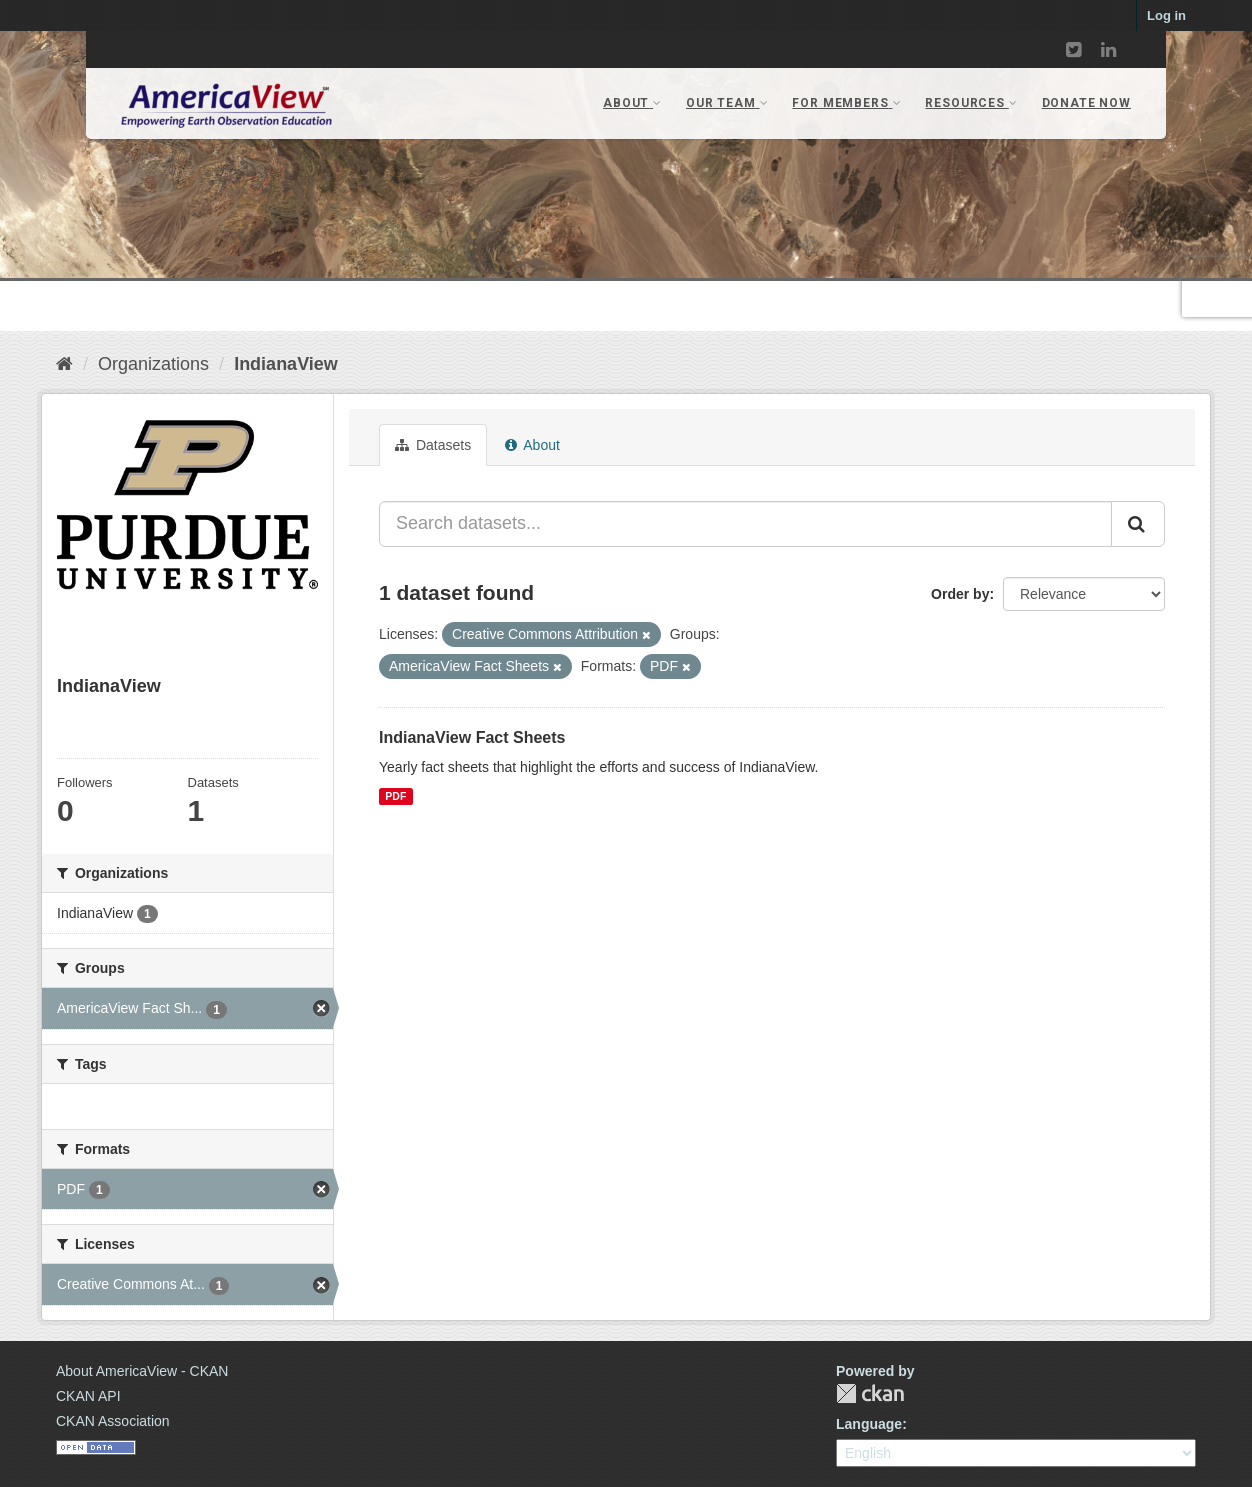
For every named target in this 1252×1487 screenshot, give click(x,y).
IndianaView (286, 364)
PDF (395, 796)
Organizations (153, 364)
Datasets (433, 445)
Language (869, 1424)
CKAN (870, 1393)
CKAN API (88, 1396)
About (532, 445)
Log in (1166, 15)
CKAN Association (113, 1421)
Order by (960, 594)
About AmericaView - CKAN (142, 1371)
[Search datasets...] (745, 524)
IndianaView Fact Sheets (472, 737)
